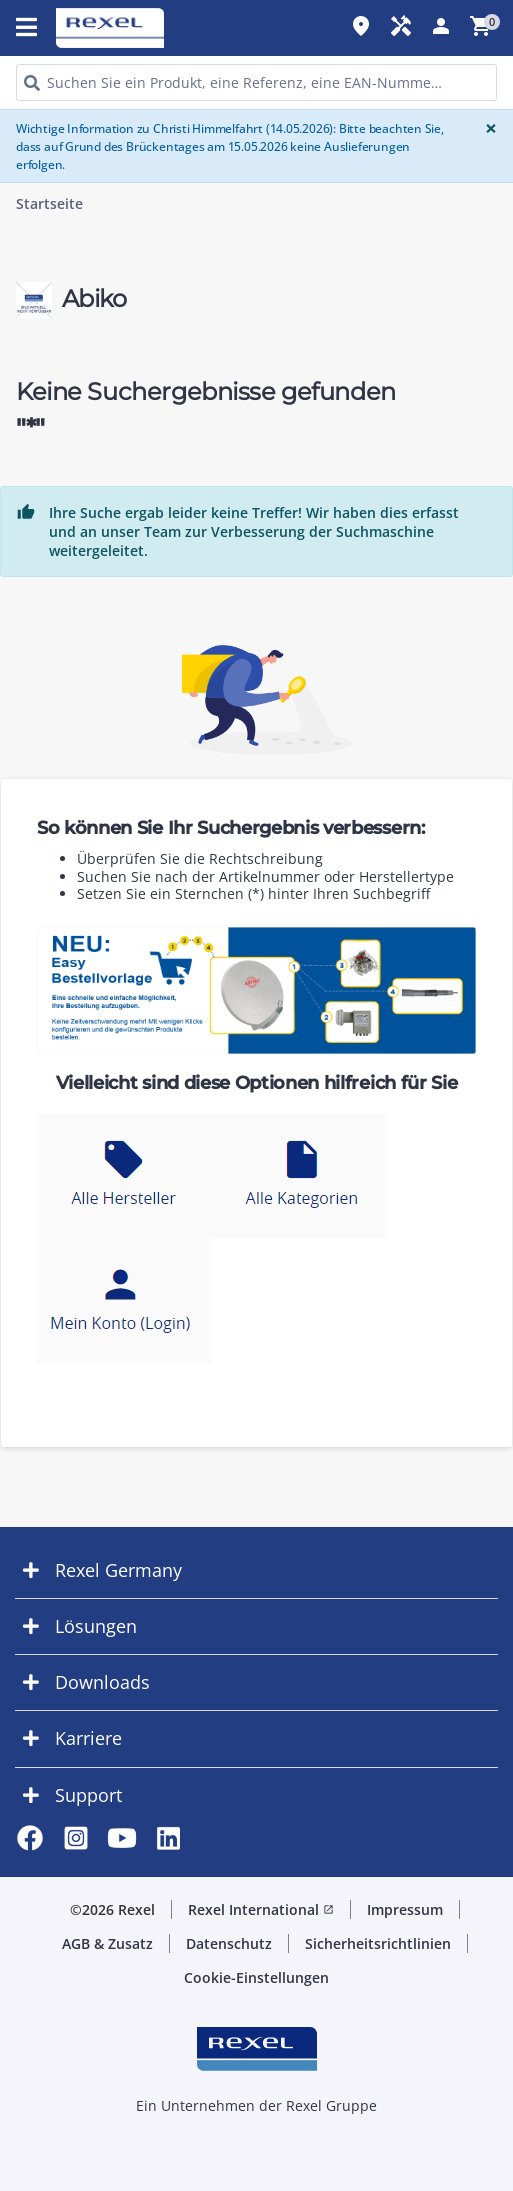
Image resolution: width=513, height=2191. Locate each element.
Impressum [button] (405, 1909)
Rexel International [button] (261, 1909)
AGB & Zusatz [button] (107, 1943)
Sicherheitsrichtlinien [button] (378, 1943)
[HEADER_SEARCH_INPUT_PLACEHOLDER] (256, 82)
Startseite (49, 204)
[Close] (487, 128)
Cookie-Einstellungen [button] (256, 1977)
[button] (256, 1570)
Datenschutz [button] (229, 1943)
